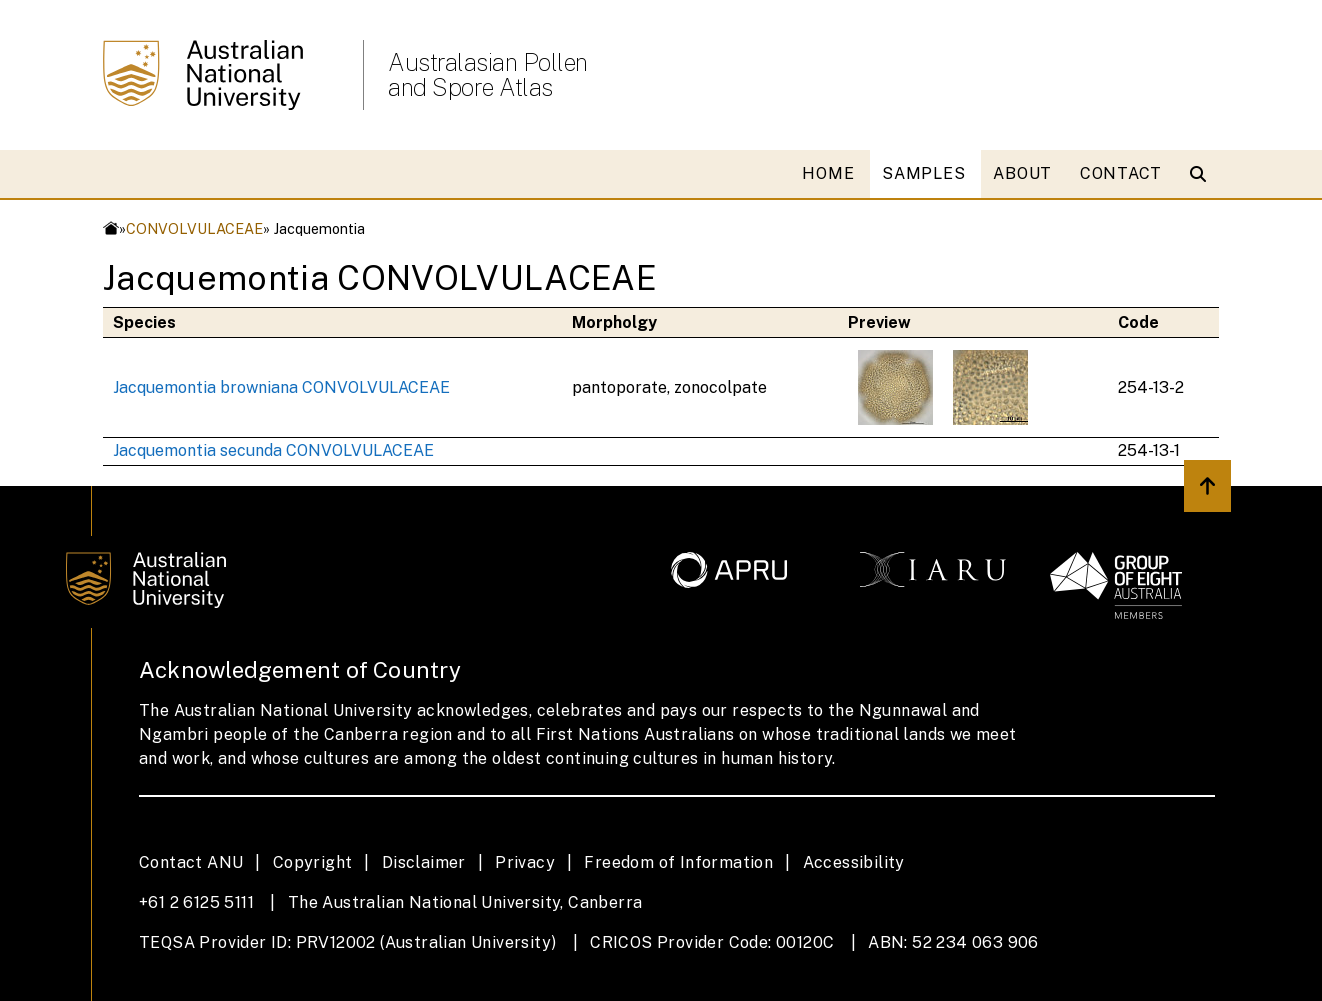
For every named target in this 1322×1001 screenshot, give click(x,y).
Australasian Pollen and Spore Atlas (488, 75)
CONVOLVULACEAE (194, 228)
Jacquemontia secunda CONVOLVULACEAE (273, 450)
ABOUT (1022, 173)
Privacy (525, 862)
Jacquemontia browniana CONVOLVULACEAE (281, 387)
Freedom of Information (678, 862)
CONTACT (1121, 173)
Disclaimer (424, 862)
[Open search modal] (1202, 174)
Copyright (313, 862)
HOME (828, 173)
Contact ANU (191, 862)
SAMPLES (923, 173)
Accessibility (854, 862)
